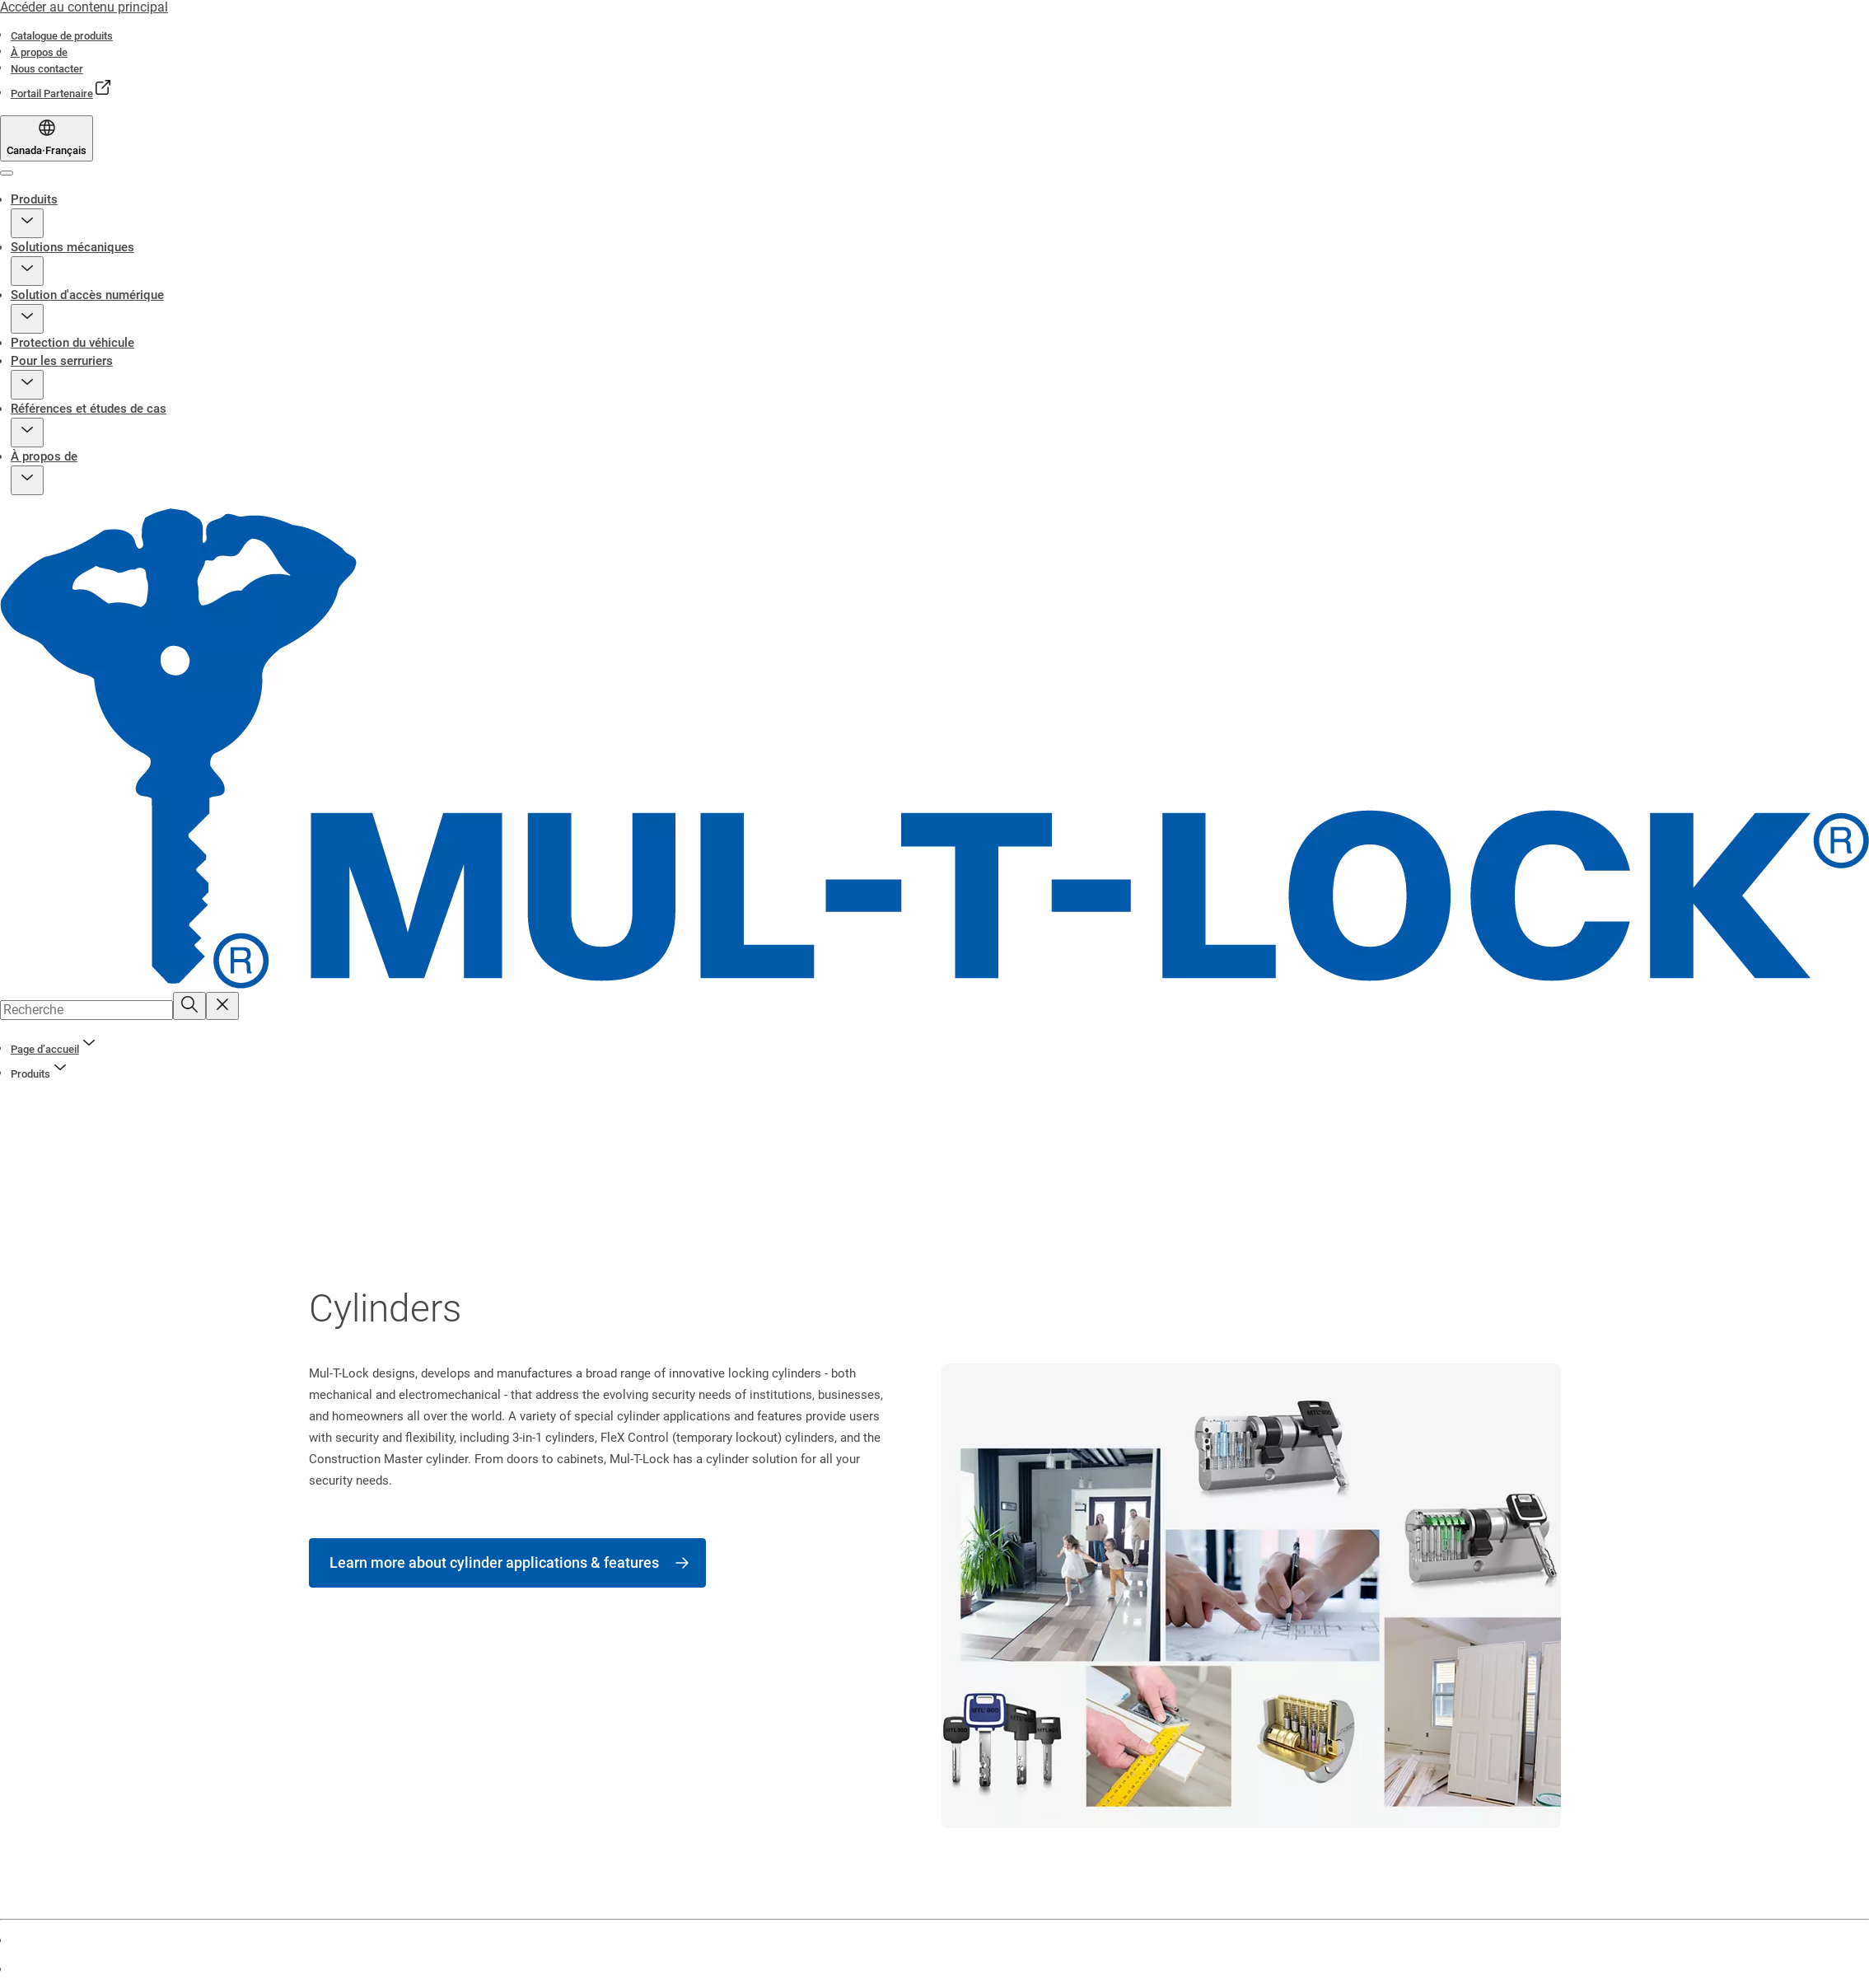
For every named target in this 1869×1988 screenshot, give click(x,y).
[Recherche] (189, 1006)
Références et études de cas (88, 408)
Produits (34, 199)
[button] (27, 223)
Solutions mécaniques (72, 247)
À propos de (44, 456)
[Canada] (46, 138)
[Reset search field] (222, 1006)
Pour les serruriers (62, 360)
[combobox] (86, 1010)
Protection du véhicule (72, 342)
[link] (62, 36)
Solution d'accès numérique (87, 295)
